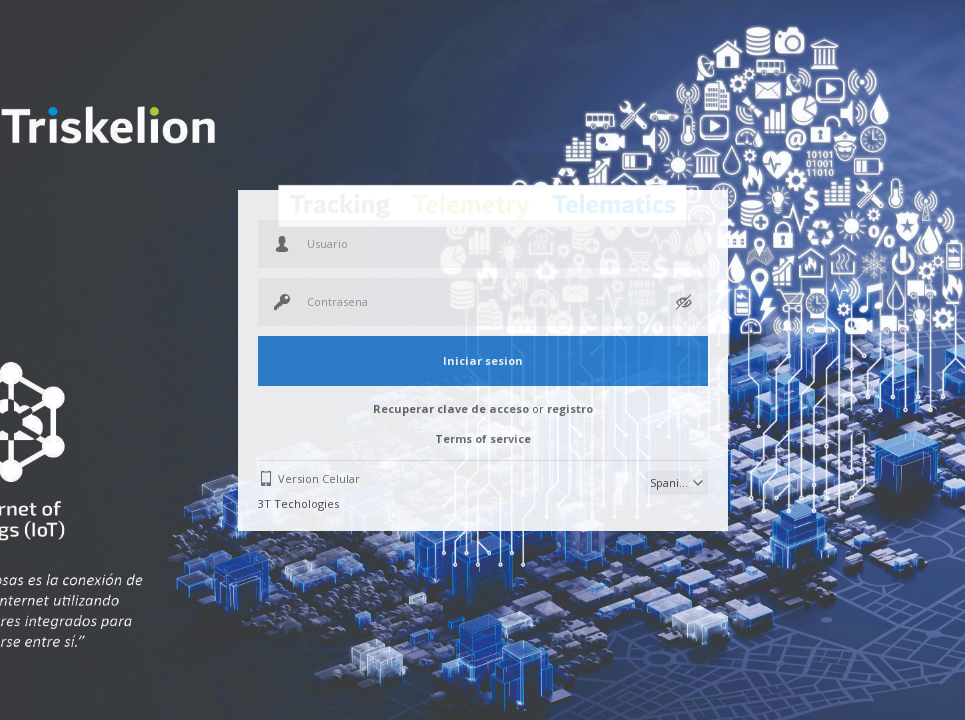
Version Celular (319, 478)
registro (570, 408)
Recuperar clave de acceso (451, 408)
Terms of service (483, 438)
